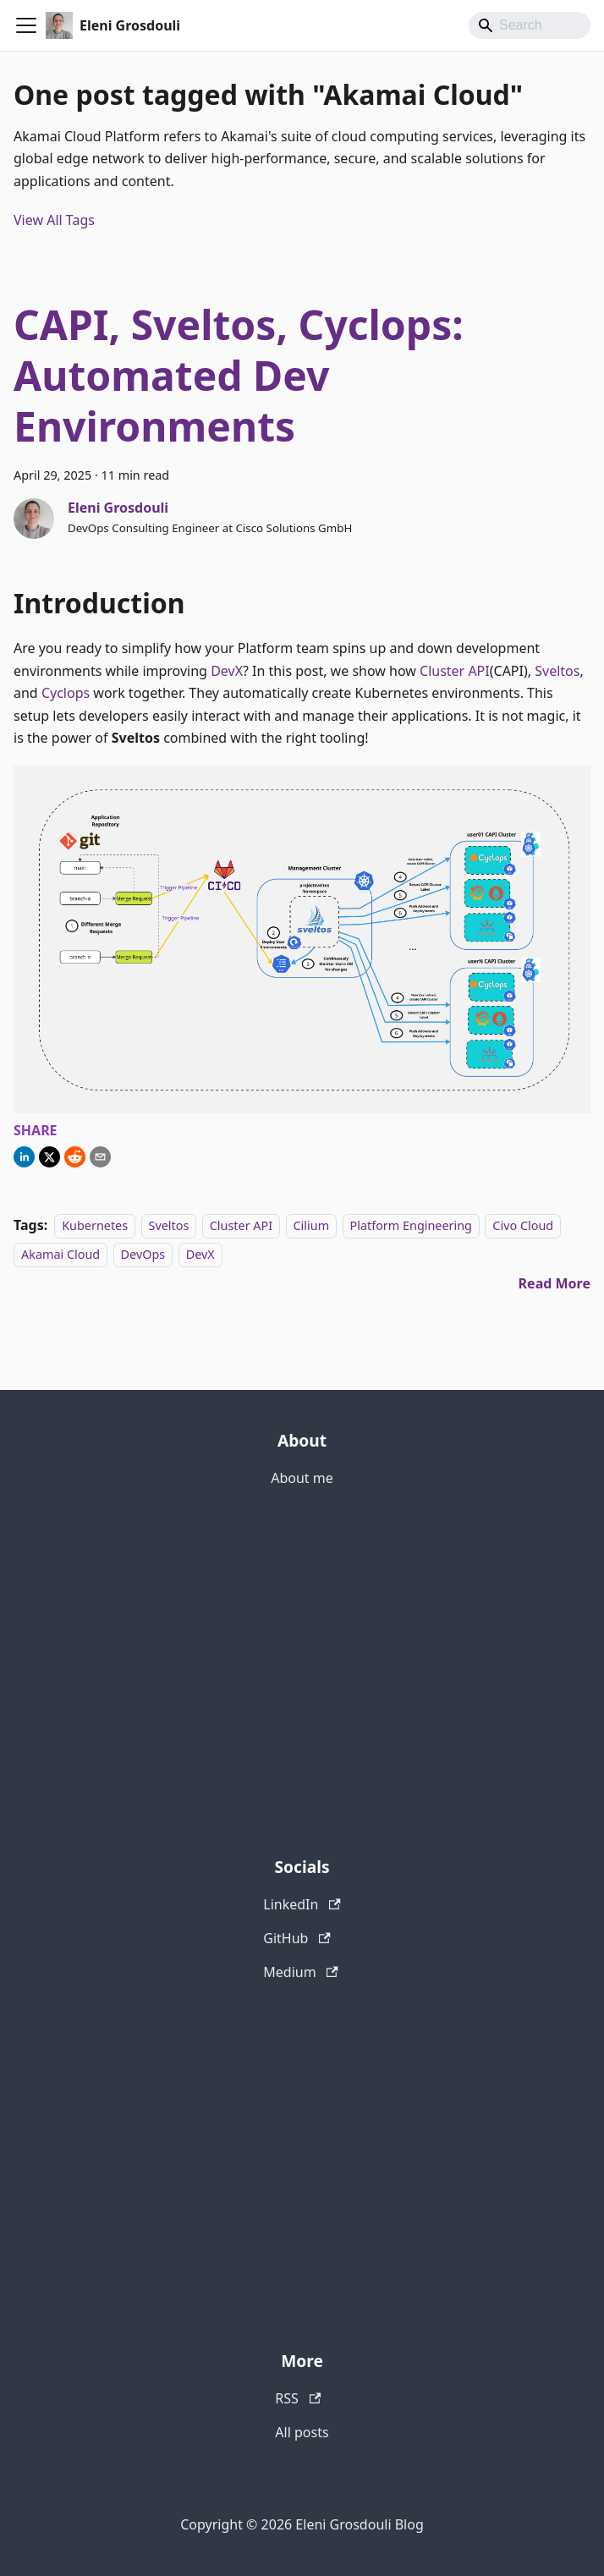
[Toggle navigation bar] (26, 25)
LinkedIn (301, 1904)
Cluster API (455, 671)
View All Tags (54, 220)
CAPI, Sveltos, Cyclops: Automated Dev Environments (239, 375)
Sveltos (557, 671)
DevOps (143, 1254)
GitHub (296, 1938)
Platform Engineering (411, 1225)
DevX (227, 671)
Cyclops (65, 693)
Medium (300, 1972)
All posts (301, 2432)
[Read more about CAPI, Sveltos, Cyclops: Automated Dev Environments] (554, 1283)
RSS (298, 2398)
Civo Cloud (522, 1225)
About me (302, 1478)
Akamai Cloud (60, 1254)
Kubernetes (95, 1225)
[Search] (529, 25)
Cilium (312, 1225)
